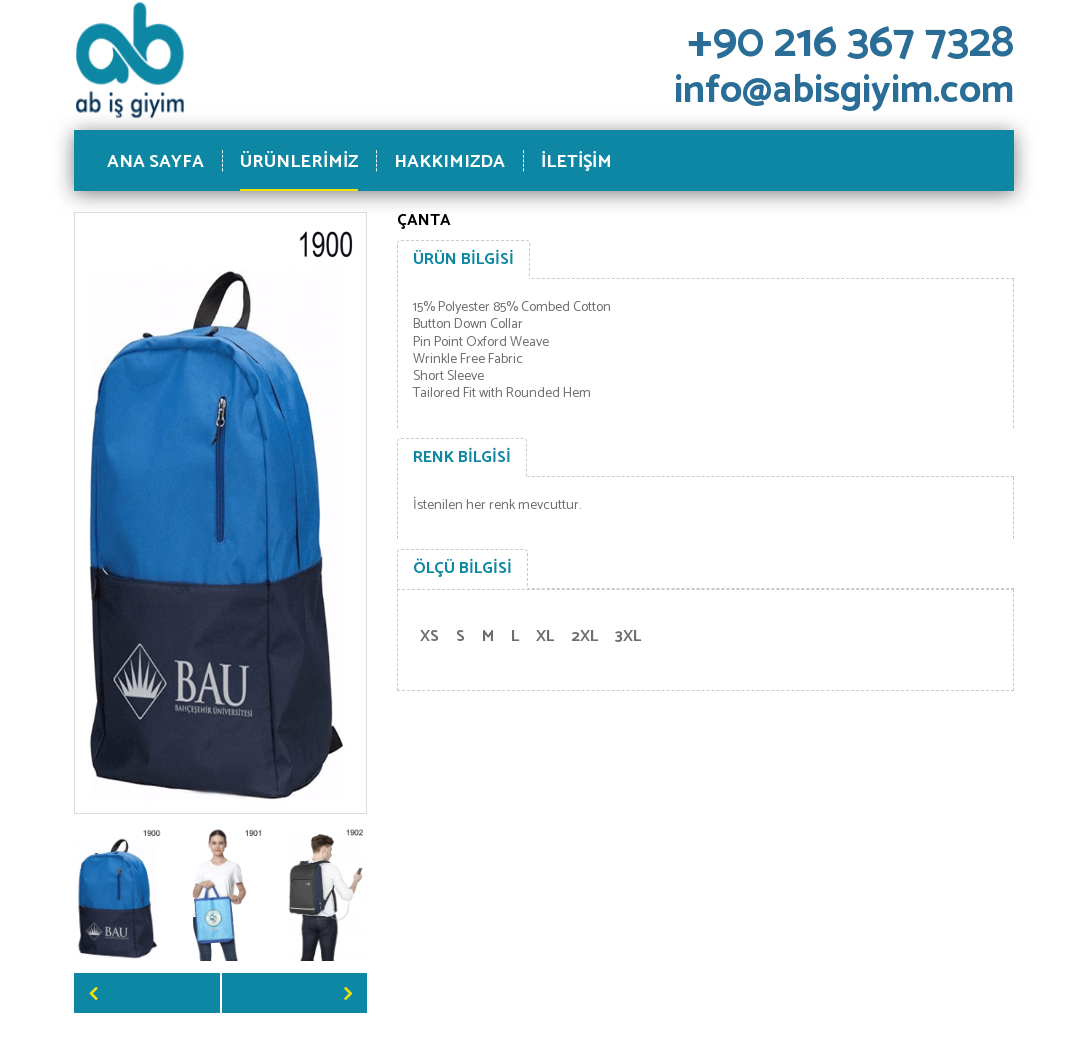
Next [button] (295, 993)
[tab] (463, 260)
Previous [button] (147, 993)
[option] (119, 893)
